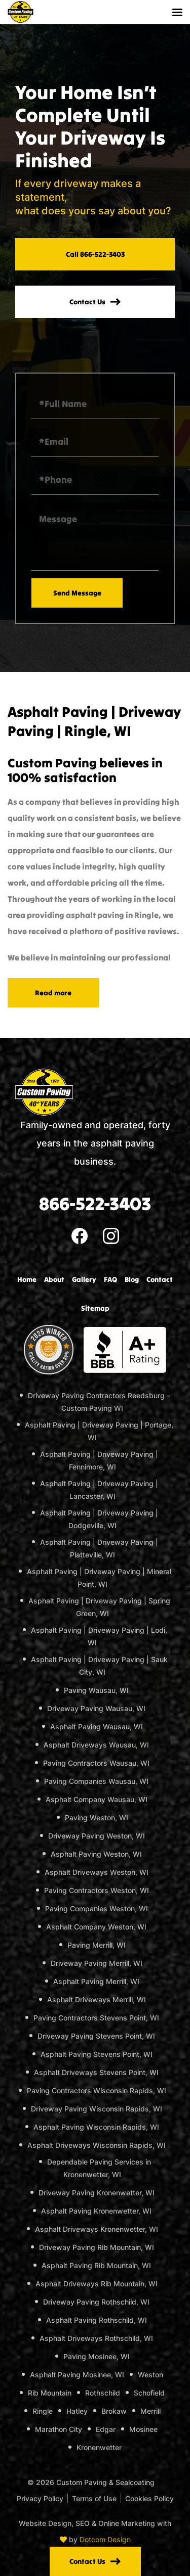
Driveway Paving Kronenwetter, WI (97, 2192)
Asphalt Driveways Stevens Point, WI (96, 2072)
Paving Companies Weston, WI (96, 1908)
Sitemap (95, 1308)
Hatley (77, 2411)
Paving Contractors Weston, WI (96, 1890)
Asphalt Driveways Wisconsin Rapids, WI (96, 2145)
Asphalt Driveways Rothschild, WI (96, 2338)
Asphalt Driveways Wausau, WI (96, 1744)
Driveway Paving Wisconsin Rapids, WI (96, 2108)
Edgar (106, 2429)
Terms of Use (94, 2498)
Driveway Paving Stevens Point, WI (96, 2036)
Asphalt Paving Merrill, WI (96, 1981)
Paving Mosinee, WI (96, 2356)
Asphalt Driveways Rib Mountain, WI (96, 2283)
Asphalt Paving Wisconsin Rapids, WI (96, 2127)
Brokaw (114, 2411)
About (54, 1279)
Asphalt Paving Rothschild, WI (96, 2320)
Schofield (149, 2392)
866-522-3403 (95, 1203)
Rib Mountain (49, 2392)
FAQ (110, 1279)
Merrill (150, 2411)
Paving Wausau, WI (96, 1690)
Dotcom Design (105, 2539)
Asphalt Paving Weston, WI (96, 1854)
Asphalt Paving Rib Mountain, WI (96, 2265)
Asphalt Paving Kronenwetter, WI (96, 2210)
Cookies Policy (149, 2498)
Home (26, 1279)
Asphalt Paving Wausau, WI (96, 1726)
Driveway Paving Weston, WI (96, 1835)
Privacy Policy (40, 2498)
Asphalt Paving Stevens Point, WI (97, 2054)
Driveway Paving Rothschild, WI (96, 2301)
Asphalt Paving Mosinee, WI (77, 2374)
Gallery (84, 1279)
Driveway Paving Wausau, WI (96, 1708)
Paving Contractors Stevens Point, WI (96, 2017)
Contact (159, 1279)
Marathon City (58, 2429)
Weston (150, 2374)
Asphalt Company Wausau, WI (96, 1799)
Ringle (42, 2411)
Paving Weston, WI (96, 1817)
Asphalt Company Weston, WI (96, 1926)
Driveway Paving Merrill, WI (96, 1963)
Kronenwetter (99, 2447)
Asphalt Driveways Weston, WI (96, 1872)
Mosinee (143, 2429)
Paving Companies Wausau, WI (96, 1781)
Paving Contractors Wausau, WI (96, 1763)
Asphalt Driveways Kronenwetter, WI (96, 2229)
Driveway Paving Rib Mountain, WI (96, 2247)
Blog (132, 1279)
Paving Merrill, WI (96, 1945)
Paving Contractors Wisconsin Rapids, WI (96, 2090)
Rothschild (102, 2392)
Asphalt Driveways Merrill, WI (96, 1999)
